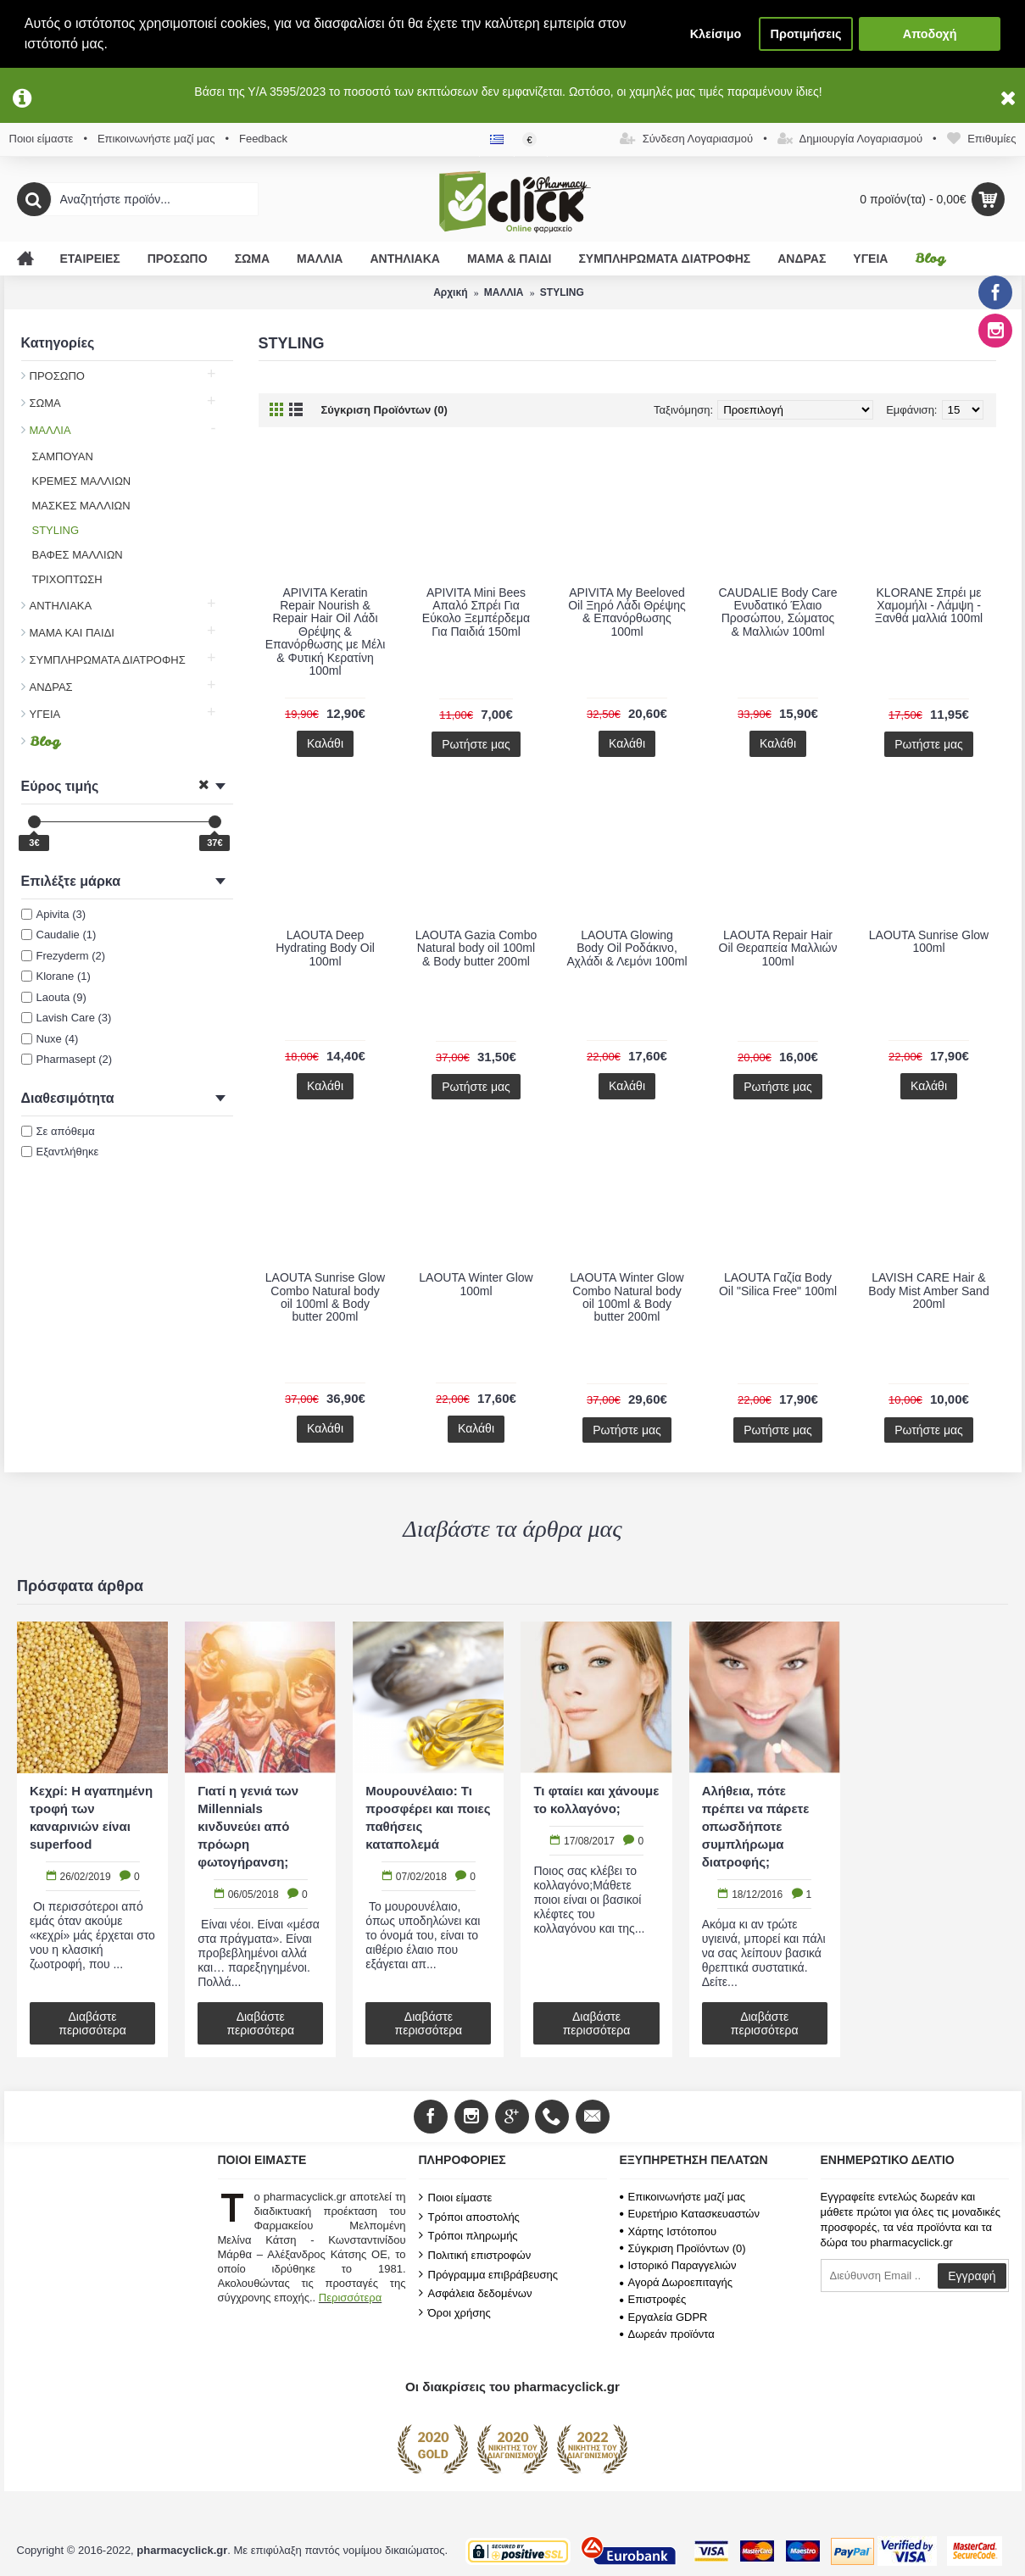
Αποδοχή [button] (930, 34)
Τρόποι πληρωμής (468, 2235)
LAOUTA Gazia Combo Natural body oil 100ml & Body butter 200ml (476, 948)
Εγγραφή (971, 2276)
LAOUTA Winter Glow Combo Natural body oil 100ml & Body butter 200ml (626, 1297)
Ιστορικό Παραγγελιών (678, 2265)
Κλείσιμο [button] (716, 34)
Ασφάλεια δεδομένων (475, 2293)
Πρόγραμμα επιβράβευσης (488, 2274)
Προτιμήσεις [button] (806, 34)
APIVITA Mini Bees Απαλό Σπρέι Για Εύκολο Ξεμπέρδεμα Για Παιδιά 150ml (476, 612)
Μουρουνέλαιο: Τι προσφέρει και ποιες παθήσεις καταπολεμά (427, 1817)
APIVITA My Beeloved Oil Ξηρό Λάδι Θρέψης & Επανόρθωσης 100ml (627, 612)
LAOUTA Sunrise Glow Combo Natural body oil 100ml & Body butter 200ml (325, 1297)
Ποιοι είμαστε (456, 2197)
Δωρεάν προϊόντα (667, 2334)
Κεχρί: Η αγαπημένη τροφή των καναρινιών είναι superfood (91, 1817)
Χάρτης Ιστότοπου (668, 2231)
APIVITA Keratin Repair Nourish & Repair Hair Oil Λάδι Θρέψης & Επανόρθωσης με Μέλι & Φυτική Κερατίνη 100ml (325, 631)
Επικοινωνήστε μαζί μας (682, 2196)
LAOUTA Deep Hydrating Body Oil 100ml (325, 948)
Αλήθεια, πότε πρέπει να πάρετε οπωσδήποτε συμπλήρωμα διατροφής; (756, 1826)
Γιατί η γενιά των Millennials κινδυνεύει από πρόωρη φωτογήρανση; (248, 1826)
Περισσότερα (350, 2297)
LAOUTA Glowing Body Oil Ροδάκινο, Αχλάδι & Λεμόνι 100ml (626, 948)
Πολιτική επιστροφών (475, 2255)
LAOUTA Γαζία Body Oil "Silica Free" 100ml (778, 1284)
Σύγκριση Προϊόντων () (683, 2248)
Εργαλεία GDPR (664, 2317)
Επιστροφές (653, 2299)
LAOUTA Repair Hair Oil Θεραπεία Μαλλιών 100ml (778, 948)
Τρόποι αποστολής (469, 2216)
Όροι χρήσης (455, 2312)
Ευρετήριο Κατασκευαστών (690, 2213)
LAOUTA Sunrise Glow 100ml (929, 941)
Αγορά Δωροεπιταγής (676, 2282)
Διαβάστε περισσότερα (92, 2023)
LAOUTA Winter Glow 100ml (475, 1284)
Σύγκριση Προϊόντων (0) (384, 409)
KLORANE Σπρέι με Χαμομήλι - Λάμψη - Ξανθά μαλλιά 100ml (929, 606)
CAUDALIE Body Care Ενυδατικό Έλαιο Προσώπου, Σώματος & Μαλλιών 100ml (777, 612)
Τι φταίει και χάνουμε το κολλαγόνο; (596, 1799)
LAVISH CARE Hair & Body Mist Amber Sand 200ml (928, 1290)
